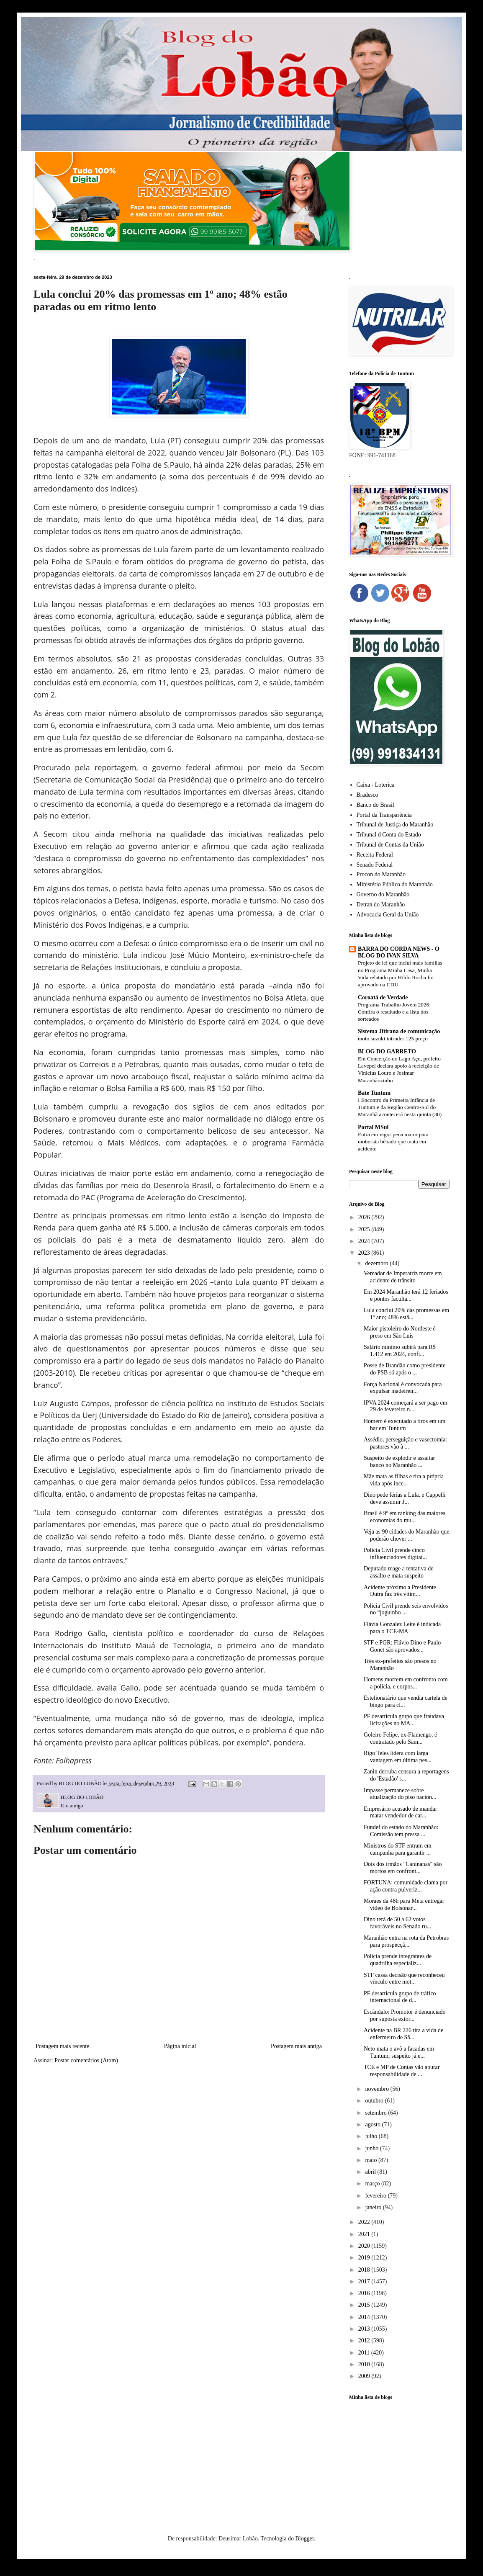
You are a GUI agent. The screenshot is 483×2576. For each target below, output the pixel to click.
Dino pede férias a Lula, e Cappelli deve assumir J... (405, 1498)
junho (372, 2148)
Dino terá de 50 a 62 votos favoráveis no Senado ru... (397, 1923)
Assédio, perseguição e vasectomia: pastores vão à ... (405, 1443)
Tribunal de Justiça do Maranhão (395, 824)
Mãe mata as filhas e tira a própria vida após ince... (404, 1480)
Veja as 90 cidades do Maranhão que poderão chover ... (406, 1535)
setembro (376, 2113)
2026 (365, 1217)
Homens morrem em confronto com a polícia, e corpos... (406, 1683)
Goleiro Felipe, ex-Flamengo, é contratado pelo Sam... (400, 1738)
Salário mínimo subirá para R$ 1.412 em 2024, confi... (400, 1350)
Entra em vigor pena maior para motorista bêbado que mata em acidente (393, 1141)
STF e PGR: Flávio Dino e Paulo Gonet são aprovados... (402, 1646)
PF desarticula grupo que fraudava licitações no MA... (404, 1720)
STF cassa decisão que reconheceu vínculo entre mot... (404, 1978)
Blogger (304, 2538)
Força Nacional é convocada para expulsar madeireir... (403, 1388)
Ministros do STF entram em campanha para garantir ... (398, 1849)
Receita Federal (375, 855)
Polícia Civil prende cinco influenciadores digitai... (395, 1553)
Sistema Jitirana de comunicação (399, 1031)
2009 (365, 2376)
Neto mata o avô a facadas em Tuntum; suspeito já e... (399, 2052)
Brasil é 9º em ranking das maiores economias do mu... (404, 1516)
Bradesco (367, 795)
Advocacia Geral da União (388, 914)
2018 (365, 2270)
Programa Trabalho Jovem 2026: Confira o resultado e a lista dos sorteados (394, 1011)
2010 (365, 2364)
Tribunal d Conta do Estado (389, 834)
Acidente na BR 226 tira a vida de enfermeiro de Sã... (403, 2034)
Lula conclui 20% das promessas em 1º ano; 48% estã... (406, 1313)
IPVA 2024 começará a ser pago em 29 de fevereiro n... (405, 1406)
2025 (365, 1229)
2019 (365, 2257)
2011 (364, 2353)
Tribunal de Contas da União (390, 845)
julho (371, 2136)
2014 (365, 2317)
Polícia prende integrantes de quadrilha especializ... (398, 1959)
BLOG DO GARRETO (387, 1051)
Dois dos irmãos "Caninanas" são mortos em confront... (403, 1867)
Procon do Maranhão (381, 874)
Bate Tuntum (374, 1093)
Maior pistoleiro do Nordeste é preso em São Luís (400, 1332)
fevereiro (376, 2196)
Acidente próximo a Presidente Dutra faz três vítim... (400, 1591)
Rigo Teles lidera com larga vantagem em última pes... (398, 1756)
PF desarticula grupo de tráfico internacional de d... (400, 1997)
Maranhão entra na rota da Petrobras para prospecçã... (406, 1941)
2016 (365, 2293)
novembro (377, 2089)
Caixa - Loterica (376, 785)
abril (371, 2172)
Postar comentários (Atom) (86, 2060)
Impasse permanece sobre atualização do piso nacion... (400, 1794)
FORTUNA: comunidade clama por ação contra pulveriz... (405, 1886)
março (373, 2183)
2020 (365, 2246)
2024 (365, 1241)
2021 (365, 2234)
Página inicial (180, 2046)
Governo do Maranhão (383, 894)
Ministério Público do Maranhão (395, 884)
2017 (365, 2281)
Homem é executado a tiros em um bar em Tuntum (404, 1424)
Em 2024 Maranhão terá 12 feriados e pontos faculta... (406, 1295)
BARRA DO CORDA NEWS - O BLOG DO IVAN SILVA (398, 952)
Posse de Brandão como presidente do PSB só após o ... (404, 1369)
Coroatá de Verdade (383, 997)
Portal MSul (373, 1127)
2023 (365, 1253)
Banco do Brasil (375, 805)
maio (371, 2160)
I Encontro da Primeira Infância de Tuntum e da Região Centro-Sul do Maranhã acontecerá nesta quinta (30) (400, 1107)
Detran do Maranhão (381, 904)
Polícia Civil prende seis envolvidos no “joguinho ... (406, 1609)
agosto (373, 2124)
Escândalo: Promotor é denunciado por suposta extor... (405, 2015)
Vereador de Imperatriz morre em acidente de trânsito (403, 1277)
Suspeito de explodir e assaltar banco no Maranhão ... (399, 1461)
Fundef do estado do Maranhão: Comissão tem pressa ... (401, 1830)
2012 (365, 2340)
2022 (365, 2222)
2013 (365, 2329)
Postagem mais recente (62, 2046)
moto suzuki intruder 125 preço (393, 1038)
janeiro (374, 2207)
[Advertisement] (399, 2455)
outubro (375, 2100)
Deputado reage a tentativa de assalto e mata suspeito (398, 1572)
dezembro (377, 1263)
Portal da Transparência (384, 815)
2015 (365, 2305)
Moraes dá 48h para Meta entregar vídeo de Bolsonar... (404, 1904)
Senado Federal (375, 865)
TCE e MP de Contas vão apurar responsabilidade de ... (401, 2070)
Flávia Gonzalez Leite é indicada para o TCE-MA (402, 1627)
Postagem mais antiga (296, 2046)
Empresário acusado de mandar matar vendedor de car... (400, 1812)
